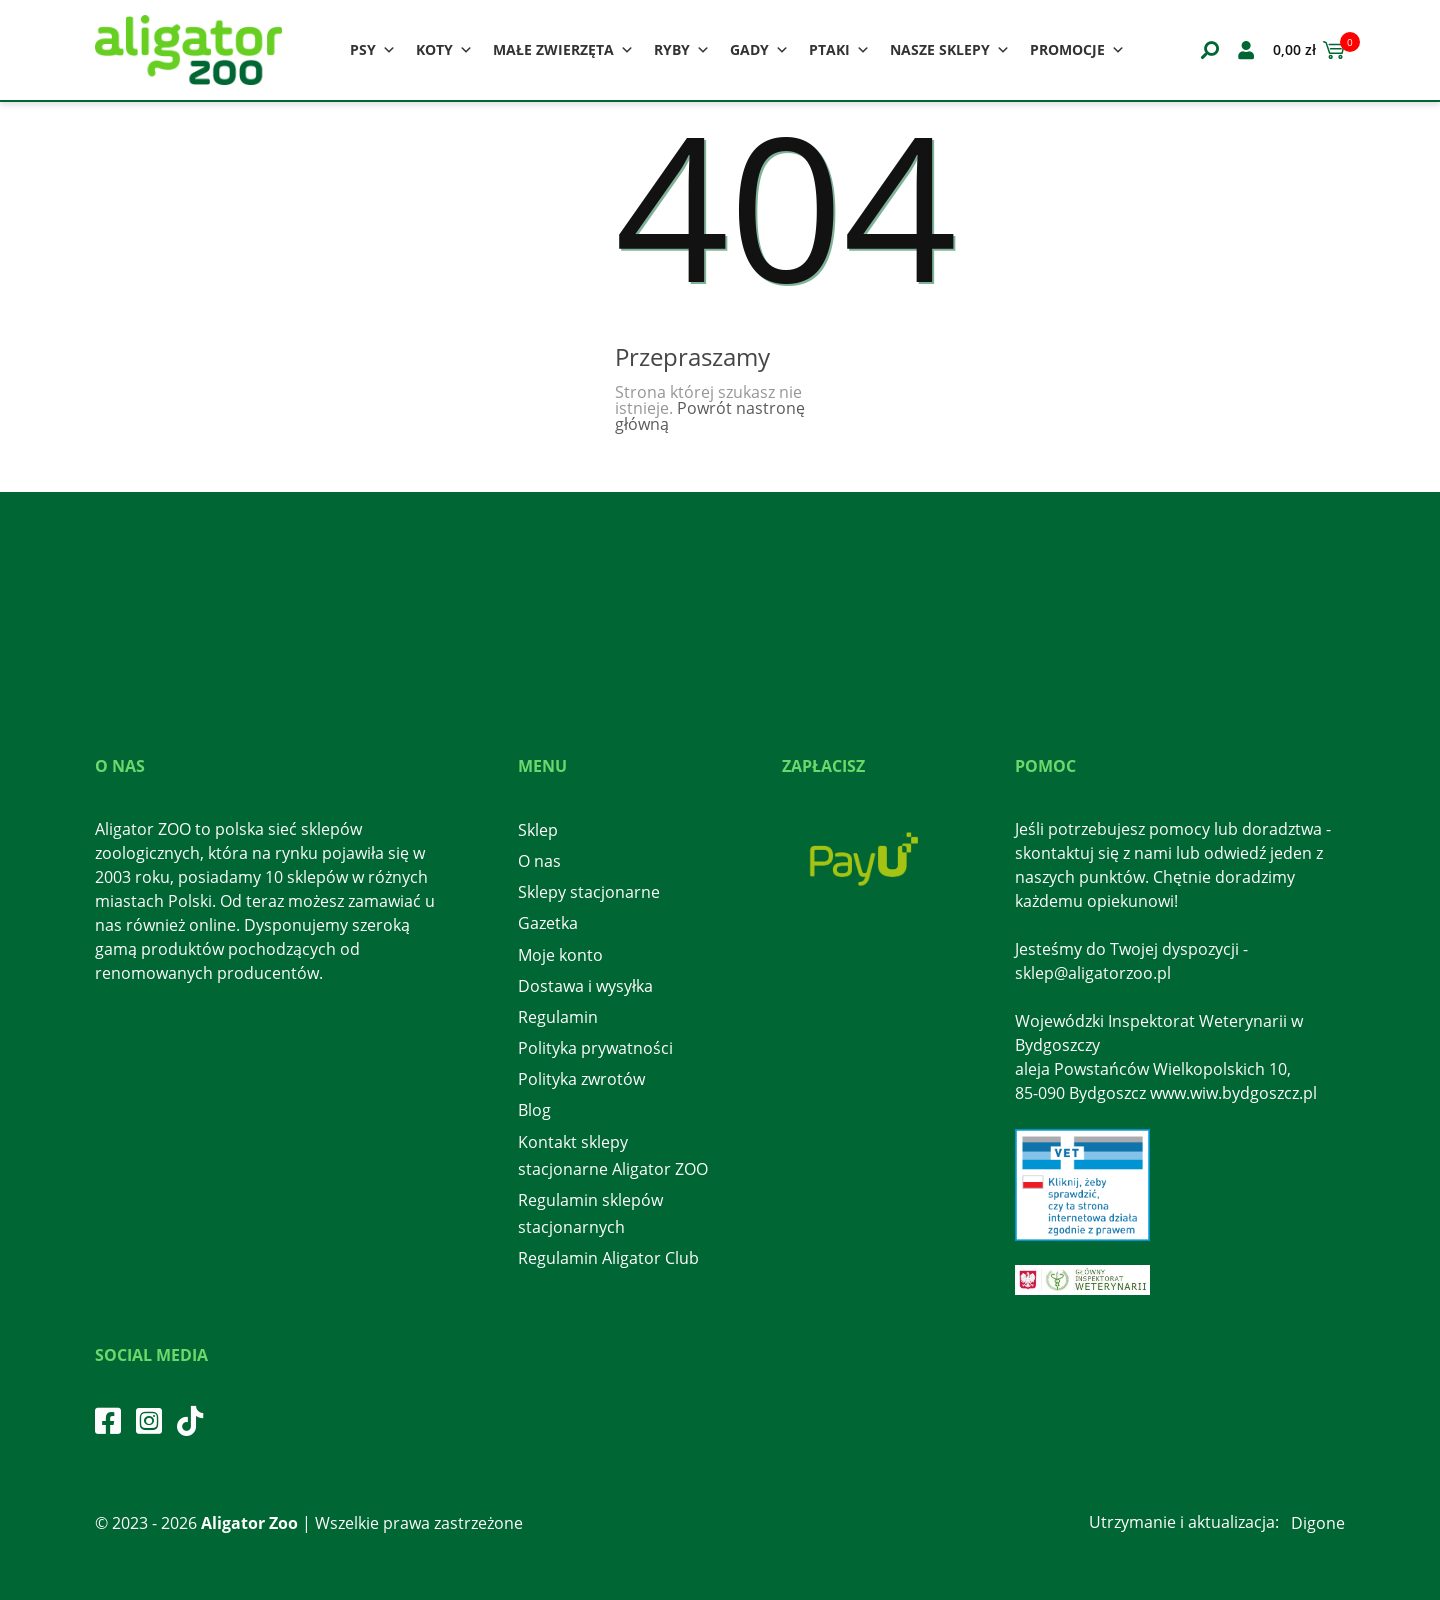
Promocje (1077, 50)
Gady (759, 50)
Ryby (682, 50)
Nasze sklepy (950, 50)
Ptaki (839, 50)
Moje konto (560, 955)
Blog (534, 1110)
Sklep (538, 830)
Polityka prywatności (595, 1048)
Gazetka (548, 923)
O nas (539, 861)
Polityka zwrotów (581, 1079)
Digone (1318, 1523)
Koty (444, 50)
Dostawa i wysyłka (585, 986)
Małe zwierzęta (563, 50)
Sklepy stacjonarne (589, 892)
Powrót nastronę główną (710, 416)
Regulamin (558, 1017)
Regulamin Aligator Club (608, 1258)
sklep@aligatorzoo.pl (1093, 973)
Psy (373, 50)
